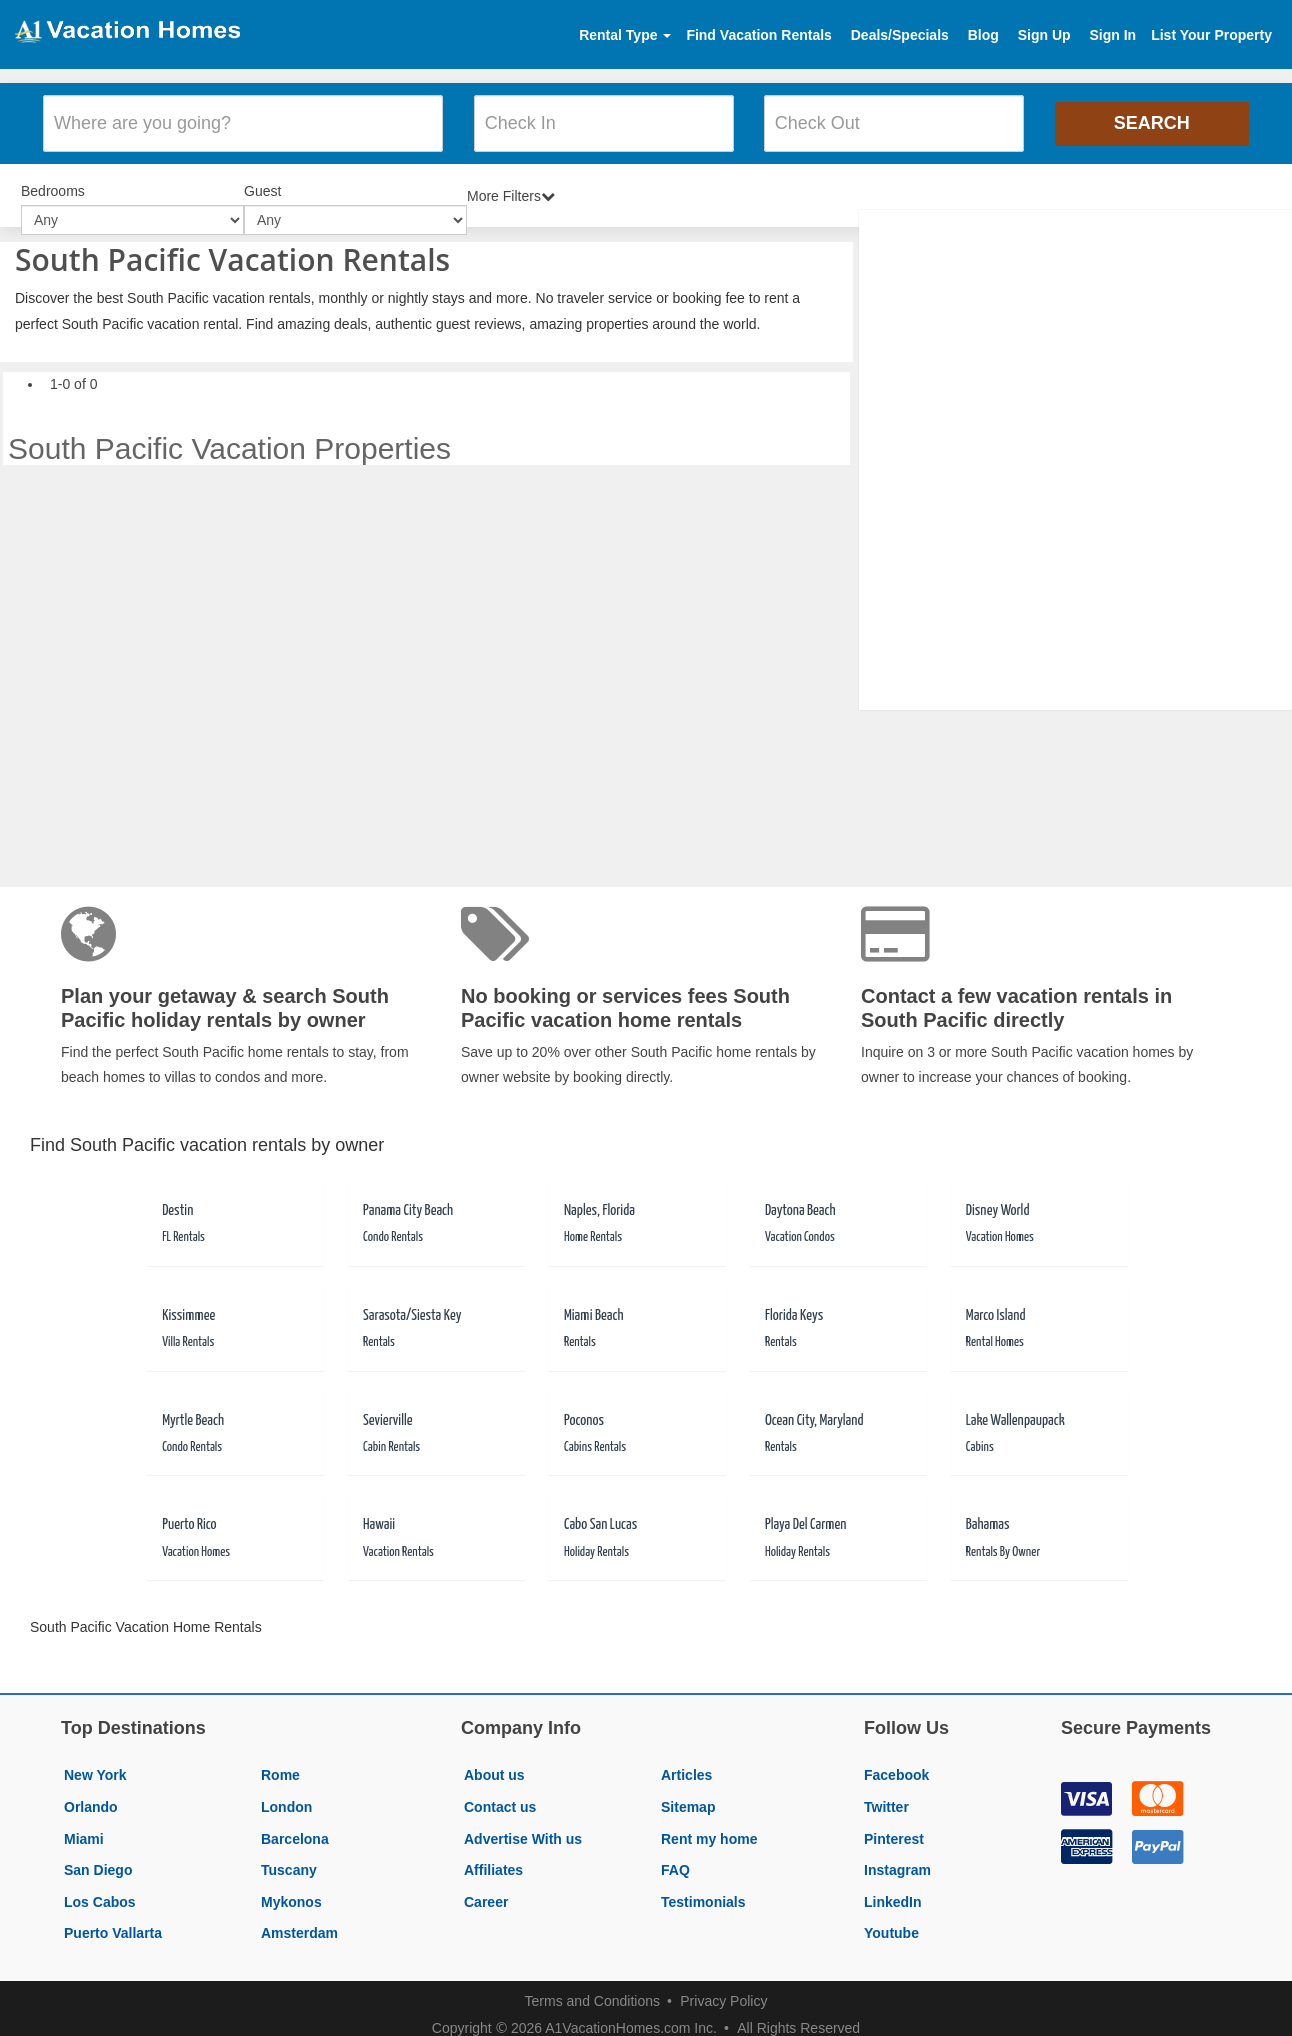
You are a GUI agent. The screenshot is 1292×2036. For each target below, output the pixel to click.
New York (95, 1762)
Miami (84, 1826)
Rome (280, 1762)
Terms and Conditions (592, 1988)
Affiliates (493, 1857)
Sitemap (688, 1794)
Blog (983, 35)
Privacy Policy (723, 1988)
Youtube (891, 1920)
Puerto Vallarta (113, 1920)
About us (494, 1762)
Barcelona (295, 1826)
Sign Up (1044, 35)
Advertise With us (523, 1826)
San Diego (98, 1857)
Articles (686, 1762)
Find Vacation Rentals (758, 35)
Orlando (91, 1794)
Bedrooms (53, 180)
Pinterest (894, 1826)
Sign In (1112, 35)
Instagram (897, 1857)
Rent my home (709, 1826)
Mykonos (291, 1889)
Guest (262, 180)
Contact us (500, 1794)
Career (486, 1889)
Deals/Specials (900, 35)
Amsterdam (299, 1920)
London (286, 1794)
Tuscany (289, 1857)
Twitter (886, 1794)
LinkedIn (893, 1889)
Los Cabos (100, 1889)
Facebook (896, 1762)
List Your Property (1211, 35)
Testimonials (703, 1889)
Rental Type (625, 35)
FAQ (675, 1857)
